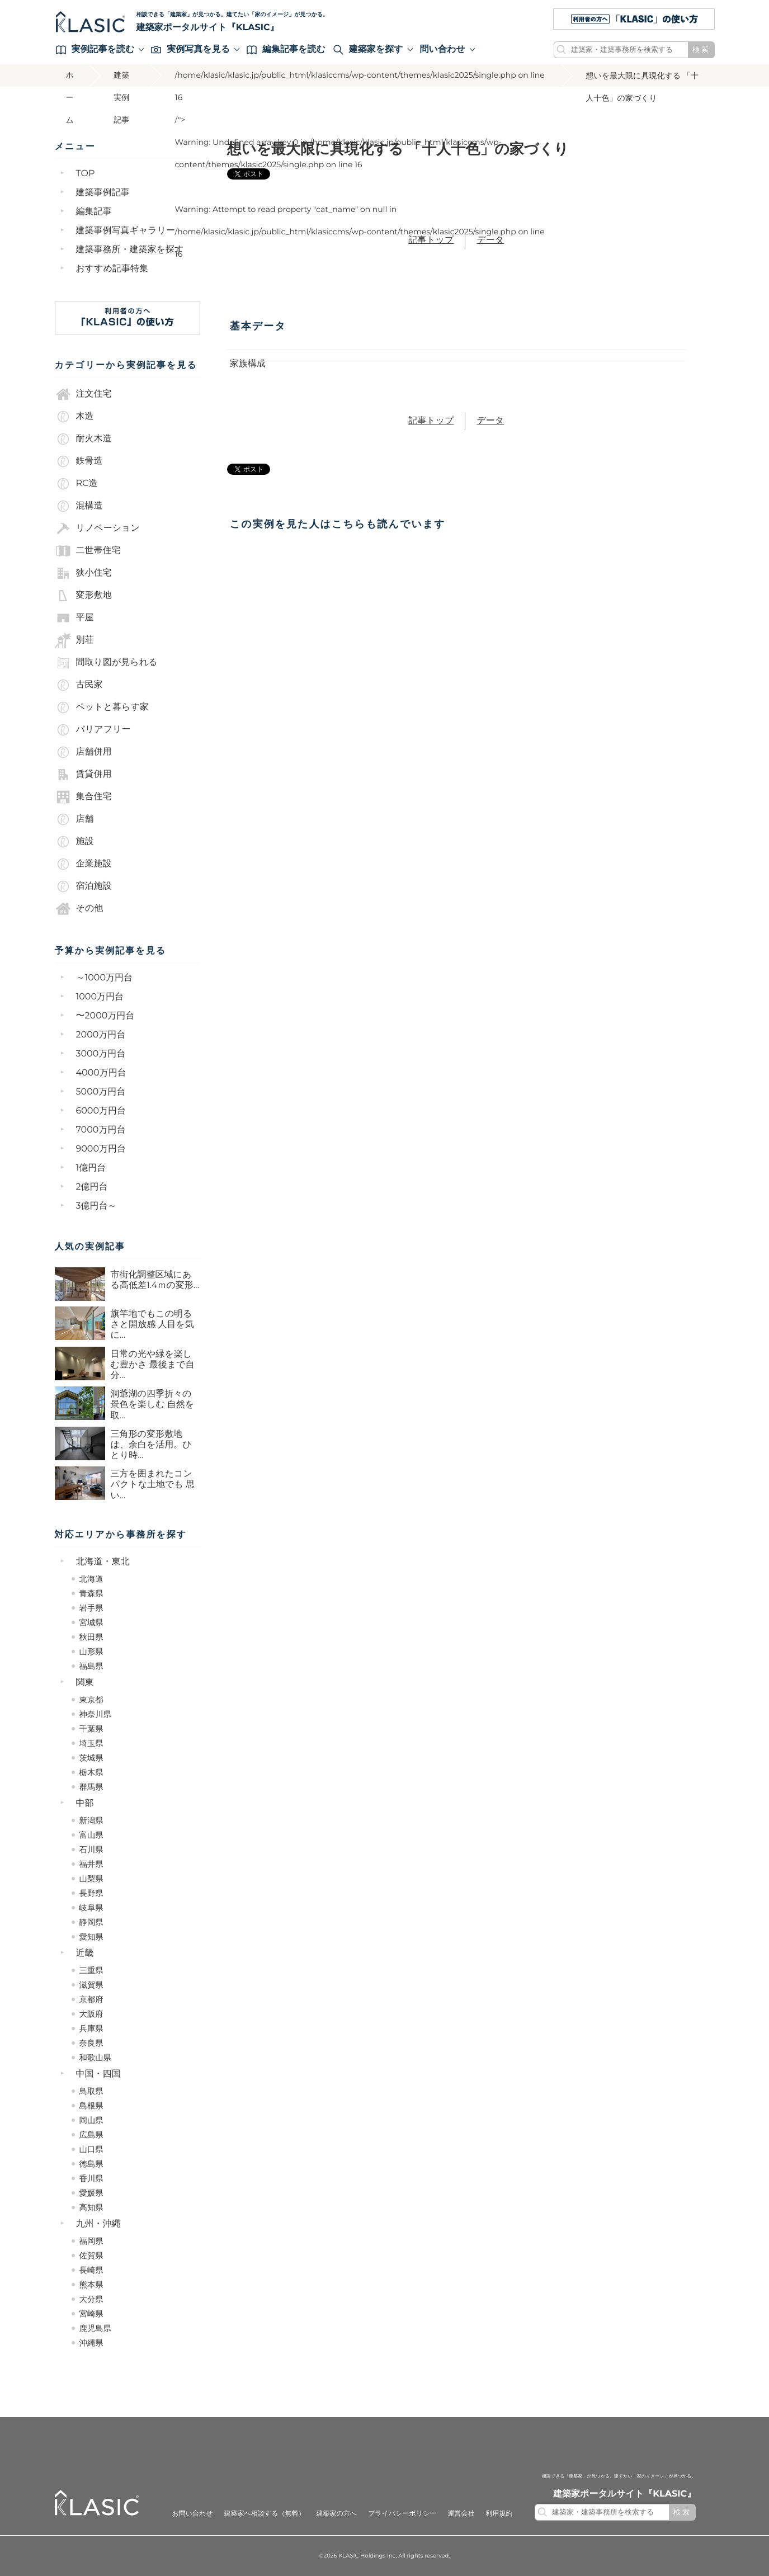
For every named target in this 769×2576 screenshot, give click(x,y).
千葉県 (91, 1729)
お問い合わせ (192, 2513)
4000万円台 (101, 1073)
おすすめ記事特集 (112, 268)
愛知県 (91, 1937)
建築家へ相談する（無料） (264, 2513)
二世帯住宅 (88, 550)
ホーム (70, 78)
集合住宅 (83, 797)
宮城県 (91, 1622)
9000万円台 (101, 1149)
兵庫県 (91, 2028)
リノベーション (97, 528)
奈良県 (91, 2043)
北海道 (91, 1579)
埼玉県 (91, 1743)
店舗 (74, 819)
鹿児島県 (95, 2328)
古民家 (79, 685)
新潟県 (91, 1820)
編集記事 (94, 211)
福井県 (91, 1864)
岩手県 (91, 1608)
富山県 (91, 1835)
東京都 (91, 1700)
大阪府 (91, 2014)
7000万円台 (101, 1130)
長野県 (91, 1893)
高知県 (91, 2207)
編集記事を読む (286, 49)
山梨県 (91, 1879)
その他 (79, 908)
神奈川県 (95, 1714)
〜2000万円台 (105, 1016)
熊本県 (91, 2285)
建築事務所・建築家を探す (130, 249)
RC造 (76, 483)
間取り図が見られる (106, 662)
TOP (85, 173)
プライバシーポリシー (402, 2513)
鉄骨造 (79, 461)
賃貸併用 (83, 774)
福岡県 (91, 2241)
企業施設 (83, 864)
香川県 (91, 2178)
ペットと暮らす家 (102, 707)
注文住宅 (83, 394)
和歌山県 (95, 2058)
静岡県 (91, 1922)
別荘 (74, 640)
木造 (74, 416)
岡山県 (91, 2120)
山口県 (91, 2149)
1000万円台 (100, 997)
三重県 (91, 1970)
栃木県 (91, 1772)
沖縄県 (91, 2343)
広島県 (91, 2135)
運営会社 (460, 2513)
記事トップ (431, 240)
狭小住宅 (83, 573)
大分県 (91, 2299)
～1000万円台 (104, 978)
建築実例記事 (121, 78)
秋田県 (91, 1637)
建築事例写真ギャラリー (126, 230)
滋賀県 (91, 1985)
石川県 (91, 1849)
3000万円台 (101, 1054)
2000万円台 (101, 1035)
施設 (74, 841)
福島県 (91, 1666)
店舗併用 (83, 752)
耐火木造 (83, 439)
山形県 (91, 1651)
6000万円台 (101, 1111)
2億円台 (92, 1187)
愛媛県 (91, 2193)
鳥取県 (91, 2091)
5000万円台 (101, 1092)
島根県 (91, 2106)
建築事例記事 (103, 192)
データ (490, 240)
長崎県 (91, 2270)
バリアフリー (93, 729)
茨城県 (91, 1758)
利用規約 (498, 2513)
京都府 (91, 1999)
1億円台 (91, 1168)
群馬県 (91, 1787)
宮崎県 (91, 2314)
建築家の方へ (336, 2513)
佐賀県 (91, 2256)
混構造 (79, 506)
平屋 (74, 618)
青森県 (91, 1593)
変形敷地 (83, 595)
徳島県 (91, 2164)
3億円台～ (96, 1206)
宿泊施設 (83, 886)
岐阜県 (91, 1908)
